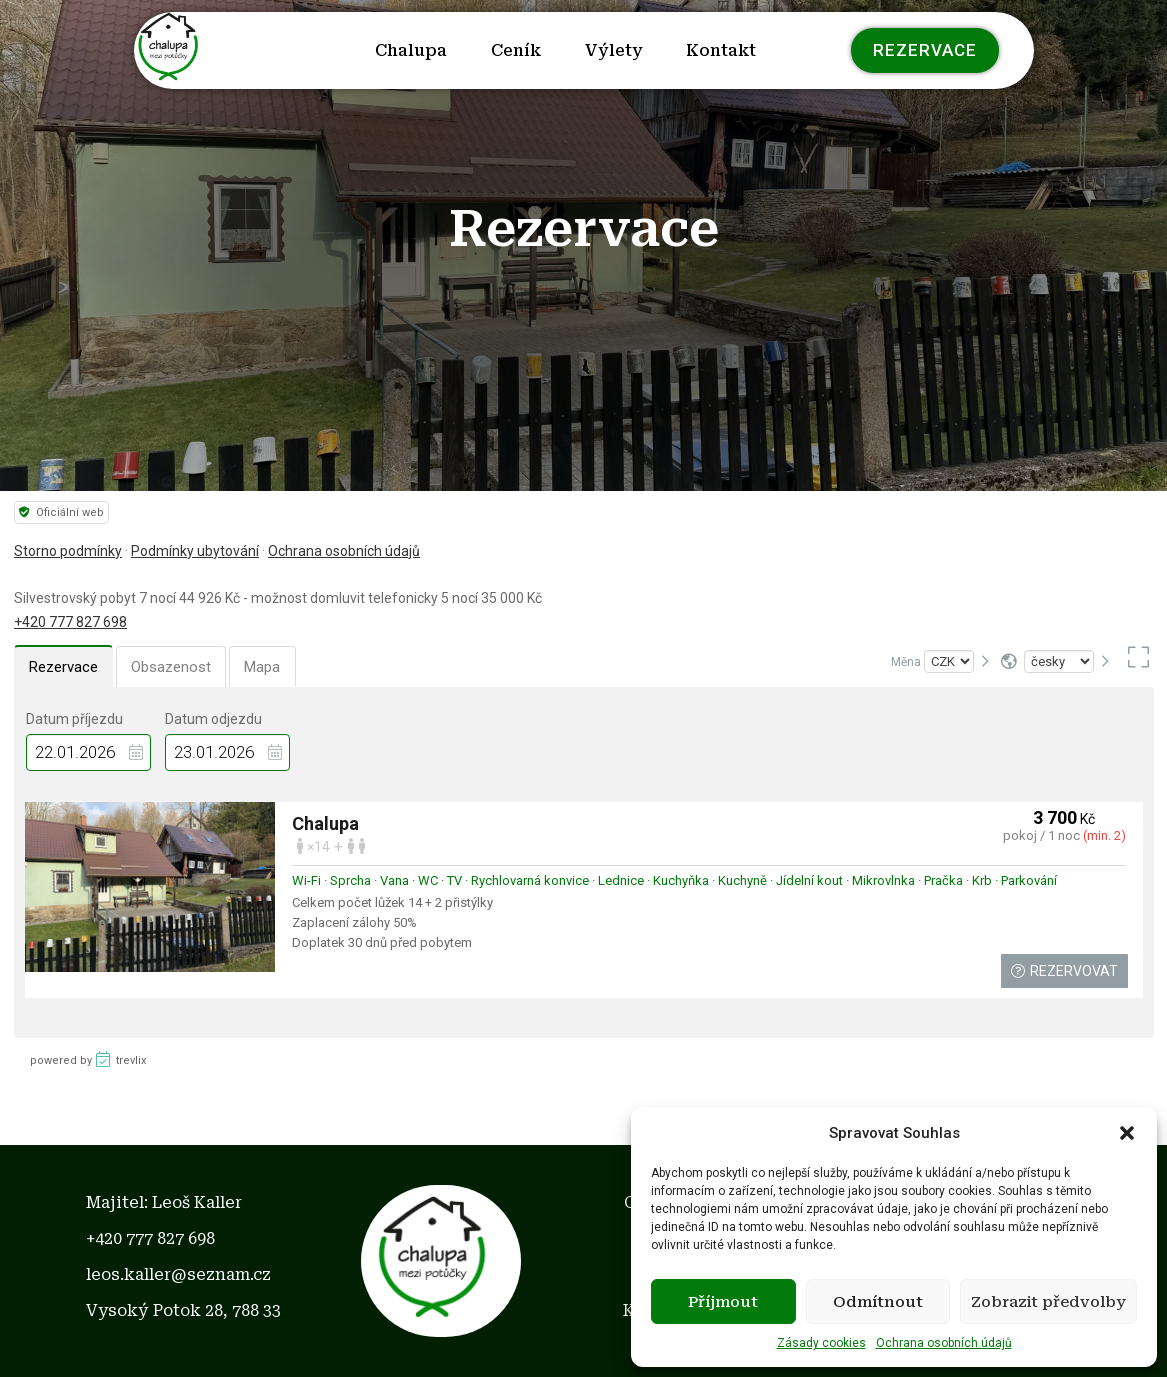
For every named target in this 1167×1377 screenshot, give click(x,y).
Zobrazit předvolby (1048, 1302)
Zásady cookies (821, 1343)
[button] (1127, 1133)
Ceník (516, 50)
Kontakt (721, 50)
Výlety (613, 50)
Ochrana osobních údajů (944, 1343)
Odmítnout (878, 1302)
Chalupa (411, 50)
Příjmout (723, 1302)
